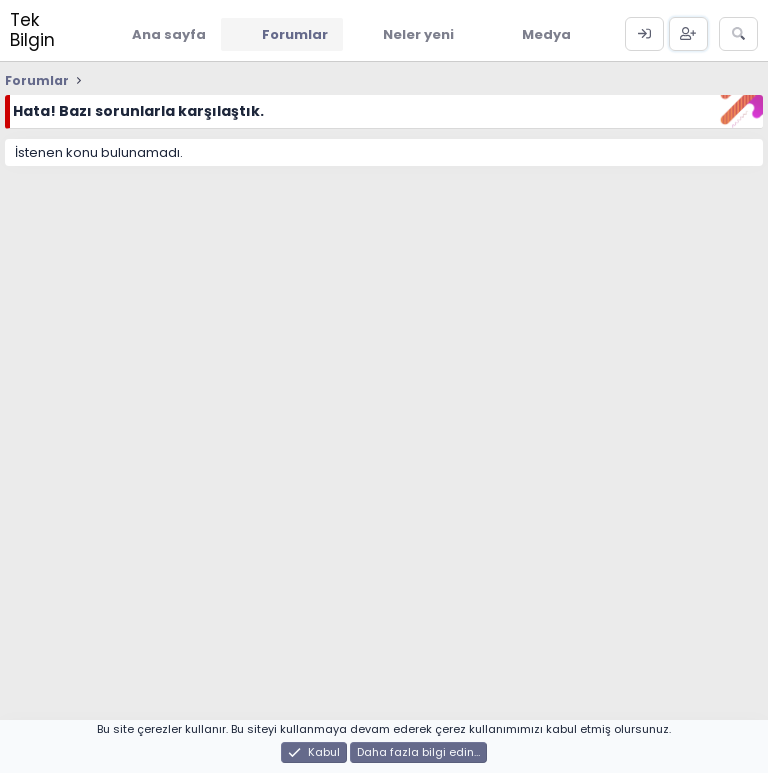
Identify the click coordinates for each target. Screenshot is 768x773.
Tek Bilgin (32, 30)
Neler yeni (418, 34)
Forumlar (295, 34)
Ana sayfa (169, 34)
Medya (546, 34)
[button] (469, 34)
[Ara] (738, 34)
